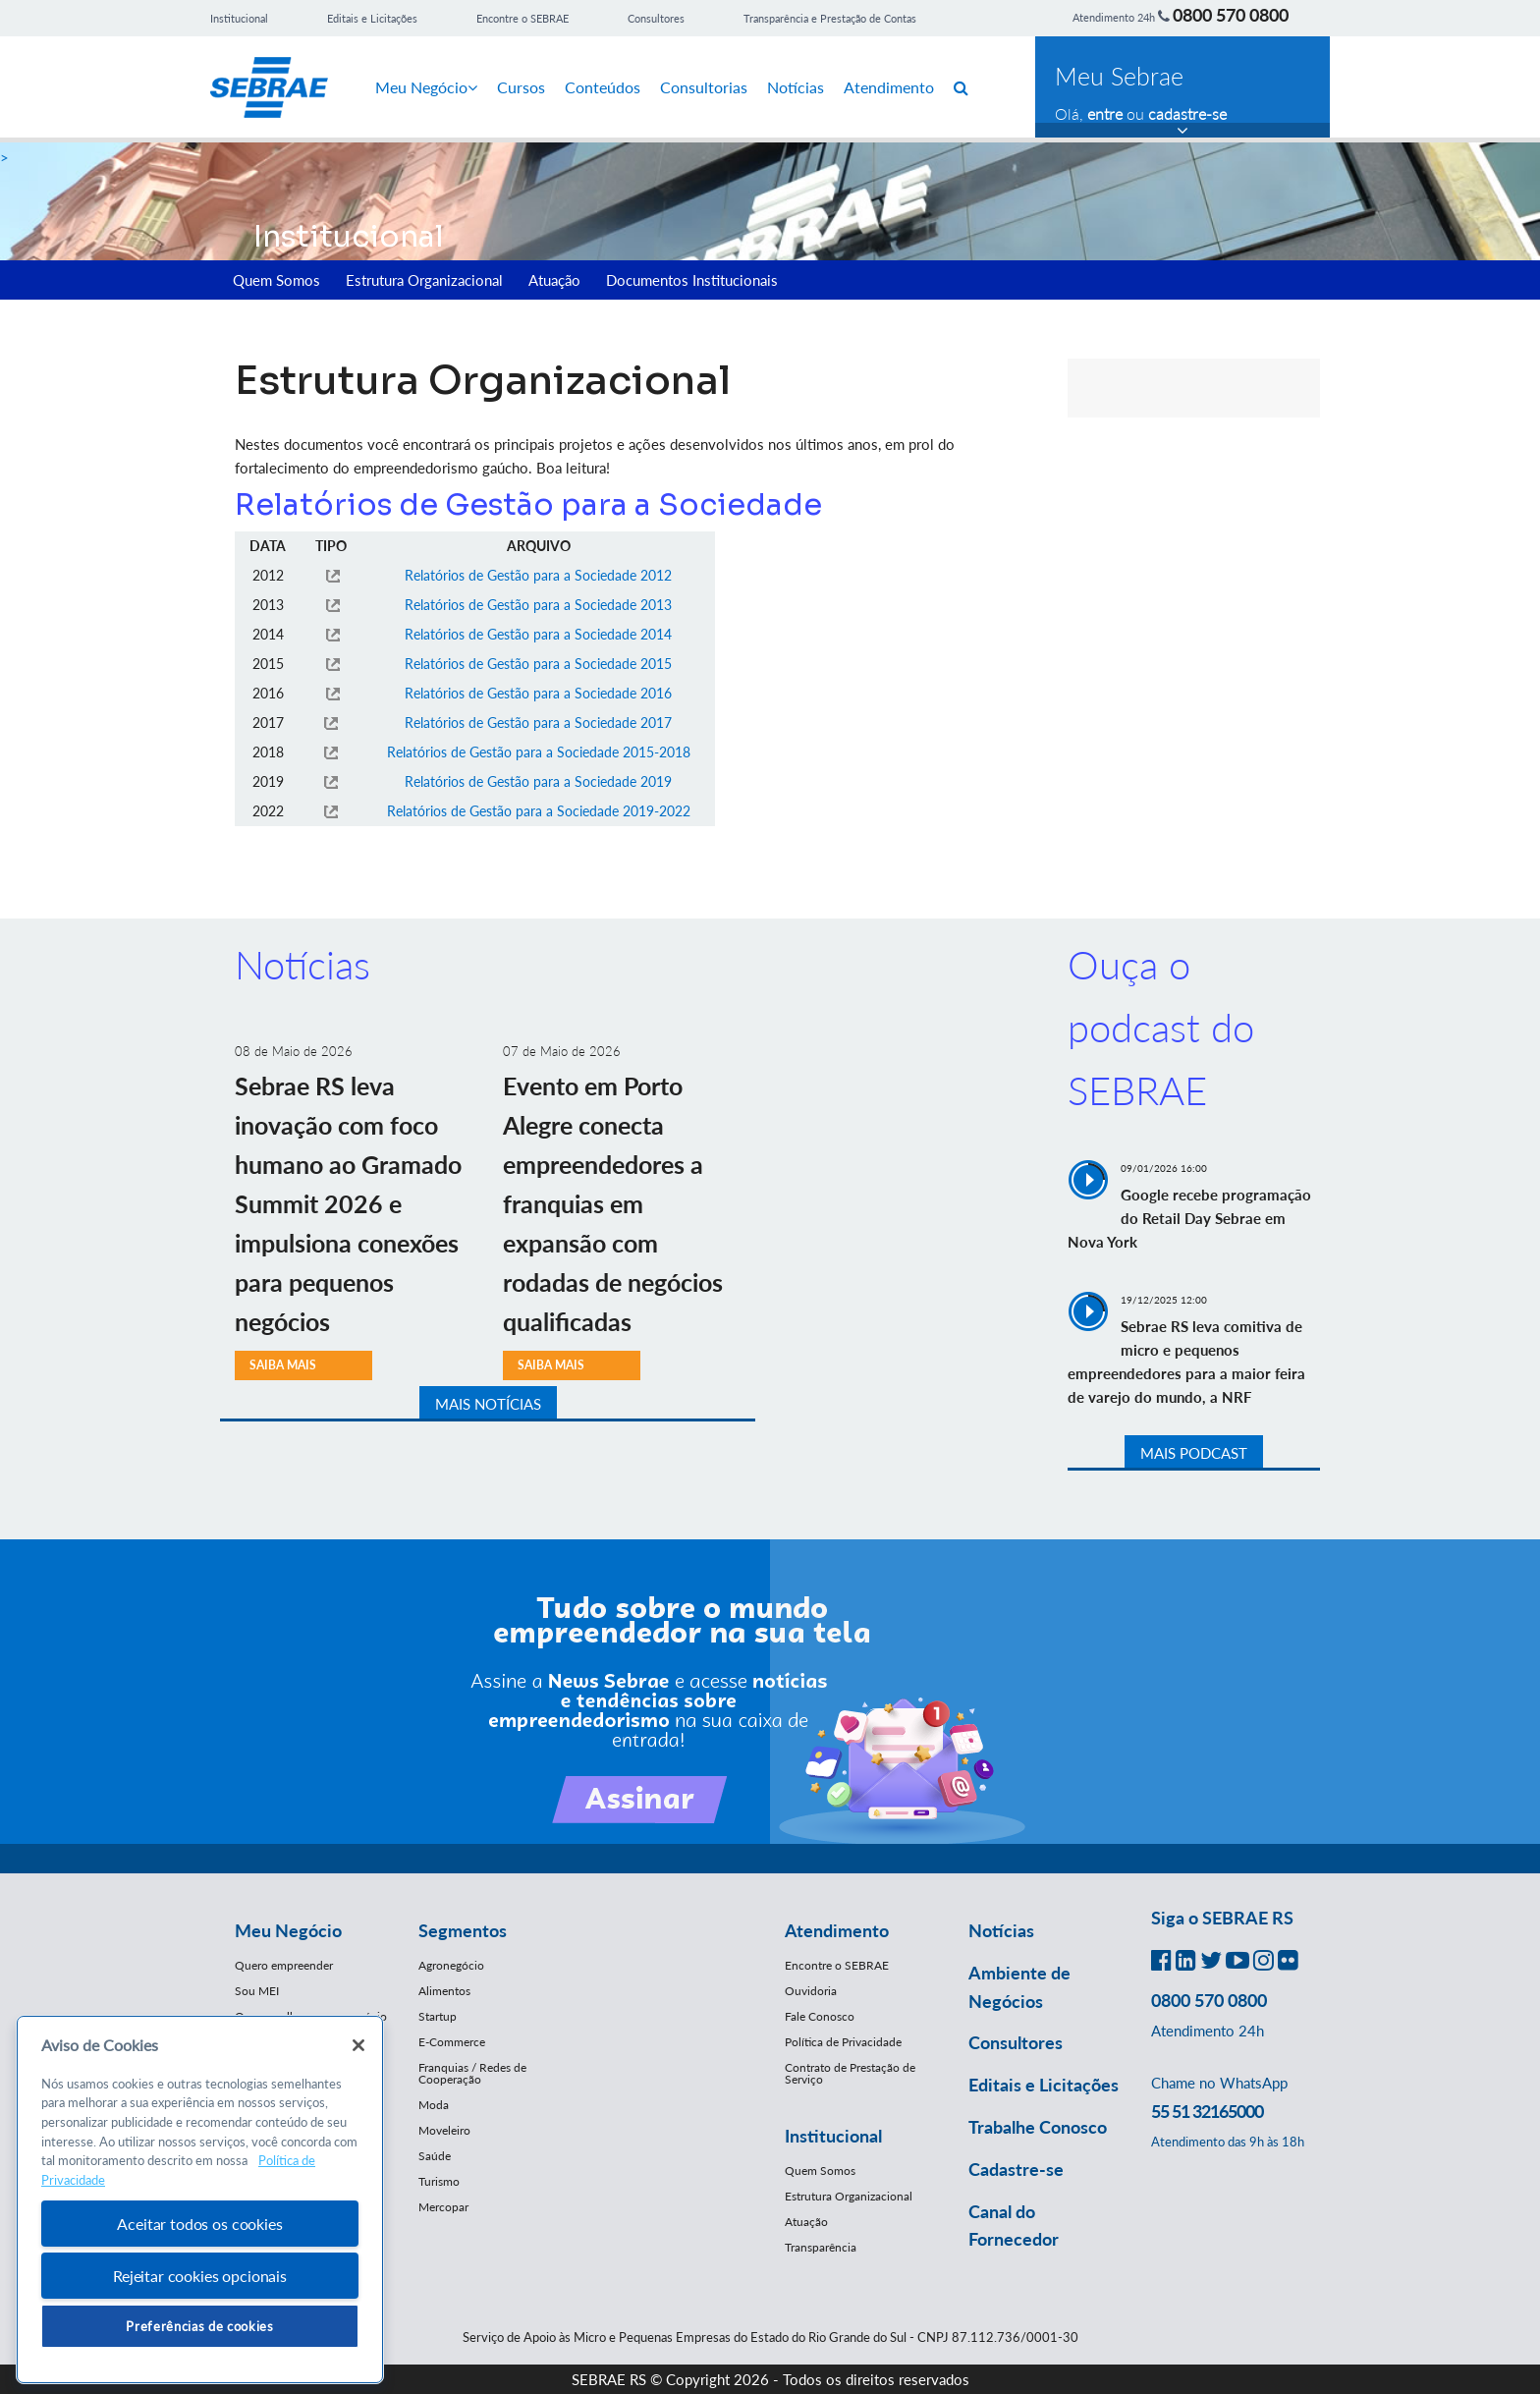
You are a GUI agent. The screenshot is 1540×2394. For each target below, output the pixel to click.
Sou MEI (257, 1990)
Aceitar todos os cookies (199, 2223)
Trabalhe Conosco (1037, 2127)
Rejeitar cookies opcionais (200, 2275)
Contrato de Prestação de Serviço (850, 2073)
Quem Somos (276, 280)
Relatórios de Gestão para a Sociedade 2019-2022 (538, 811)
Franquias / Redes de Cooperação (472, 2073)
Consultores (656, 18)
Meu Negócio (426, 87)
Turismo (439, 2181)
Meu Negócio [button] (288, 1930)
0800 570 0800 (1231, 15)
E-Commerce (451, 2041)
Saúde (434, 2155)
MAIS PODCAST (1193, 1453)
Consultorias (703, 87)
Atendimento (889, 87)
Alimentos (444, 1990)
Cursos (521, 87)
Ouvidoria (811, 1990)
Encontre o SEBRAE (522, 18)
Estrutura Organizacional (424, 280)
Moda (433, 2104)
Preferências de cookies (199, 2326)
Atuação (554, 280)
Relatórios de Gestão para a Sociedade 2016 (538, 693)
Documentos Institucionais (692, 280)
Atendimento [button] (837, 1930)
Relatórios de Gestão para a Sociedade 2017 (538, 722)
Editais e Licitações (372, 18)
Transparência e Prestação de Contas (829, 18)
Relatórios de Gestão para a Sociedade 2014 (538, 634)
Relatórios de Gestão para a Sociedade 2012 (538, 575)
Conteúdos (602, 87)
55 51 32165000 (1207, 2111)
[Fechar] (358, 2045)
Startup (437, 2016)
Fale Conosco (819, 2016)
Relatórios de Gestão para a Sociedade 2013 (538, 604)
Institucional (239, 18)
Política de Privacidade (843, 2041)
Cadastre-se (1016, 2169)
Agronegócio (451, 1965)
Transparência (820, 2247)
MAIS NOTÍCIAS (488, 1404)
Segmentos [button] (462, 1930)
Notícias (795, 87)
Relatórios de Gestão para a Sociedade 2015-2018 (538, 752)
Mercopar (443, 2206)
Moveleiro (444, 2130)
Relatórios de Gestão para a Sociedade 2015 (538, 663)
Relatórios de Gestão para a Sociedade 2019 (538, 781)
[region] (200, 2200)
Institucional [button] (833, 2135)
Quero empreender (284, 1965)
